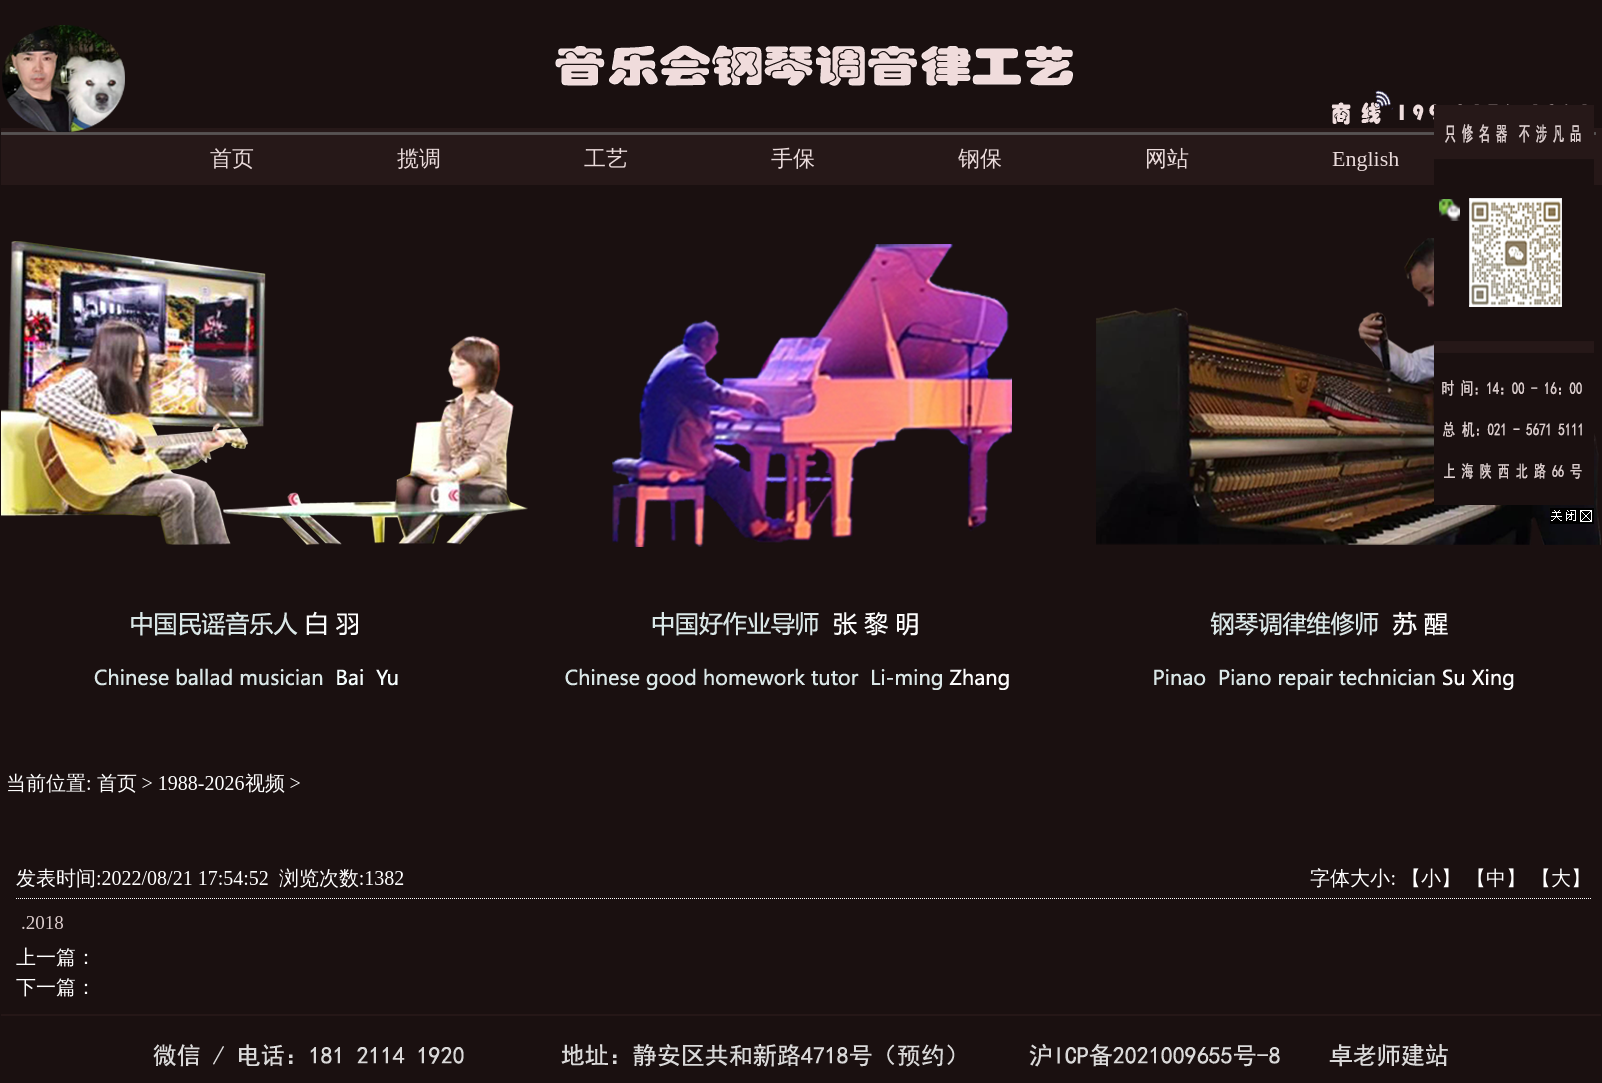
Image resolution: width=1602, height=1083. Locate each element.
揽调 (419, 158)
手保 (793, 158)
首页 (232, 158)
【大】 (1561, 878)
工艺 (606, 158)
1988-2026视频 (221, 783)
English (1365, 158)
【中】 (1496, 878)
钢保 (980, 158)
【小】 (1431, 878)
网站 (1167, 158)
